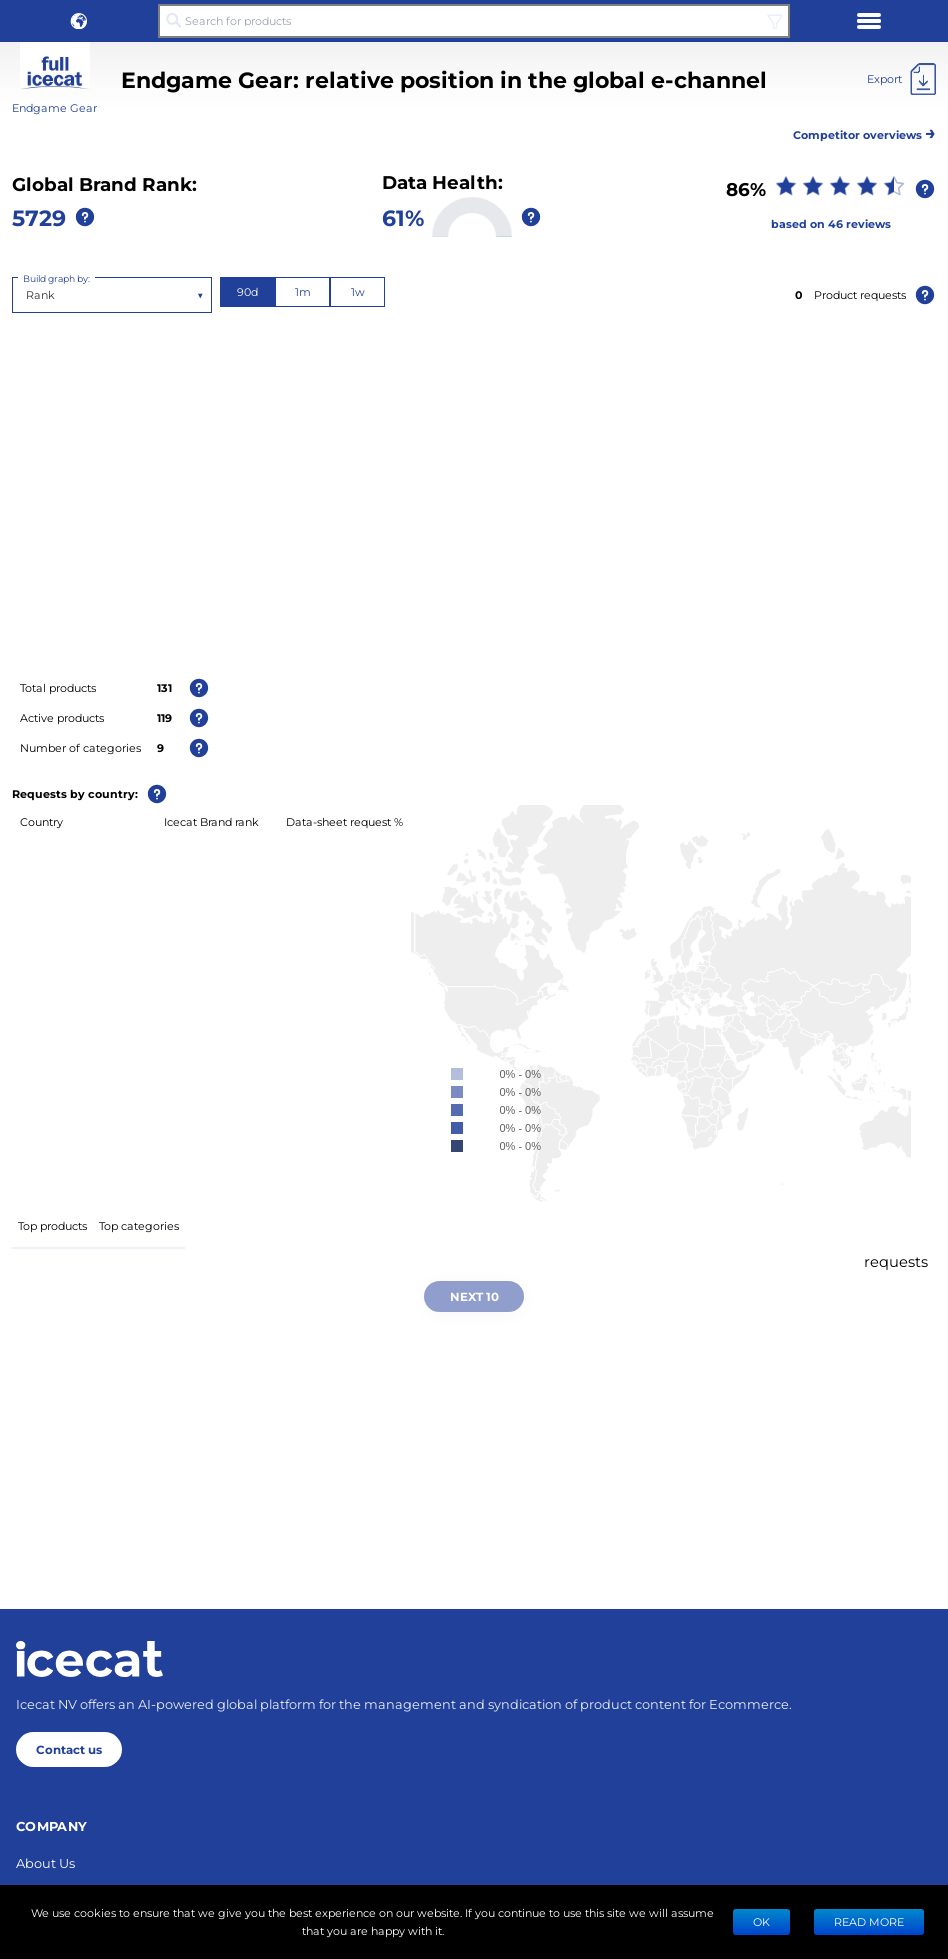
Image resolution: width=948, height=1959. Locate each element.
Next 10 (474, 1296)
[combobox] (27, 295)
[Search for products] (474, 21)
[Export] (901, 79)
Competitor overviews (864, 131)
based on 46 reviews (831, 223)
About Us (45, 1862)
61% (403, 217)
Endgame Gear (54, 107)
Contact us (69, 1749)
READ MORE (869, 1921)
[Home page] (89, 1659)
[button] (79, 21)
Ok (761, 1921)
